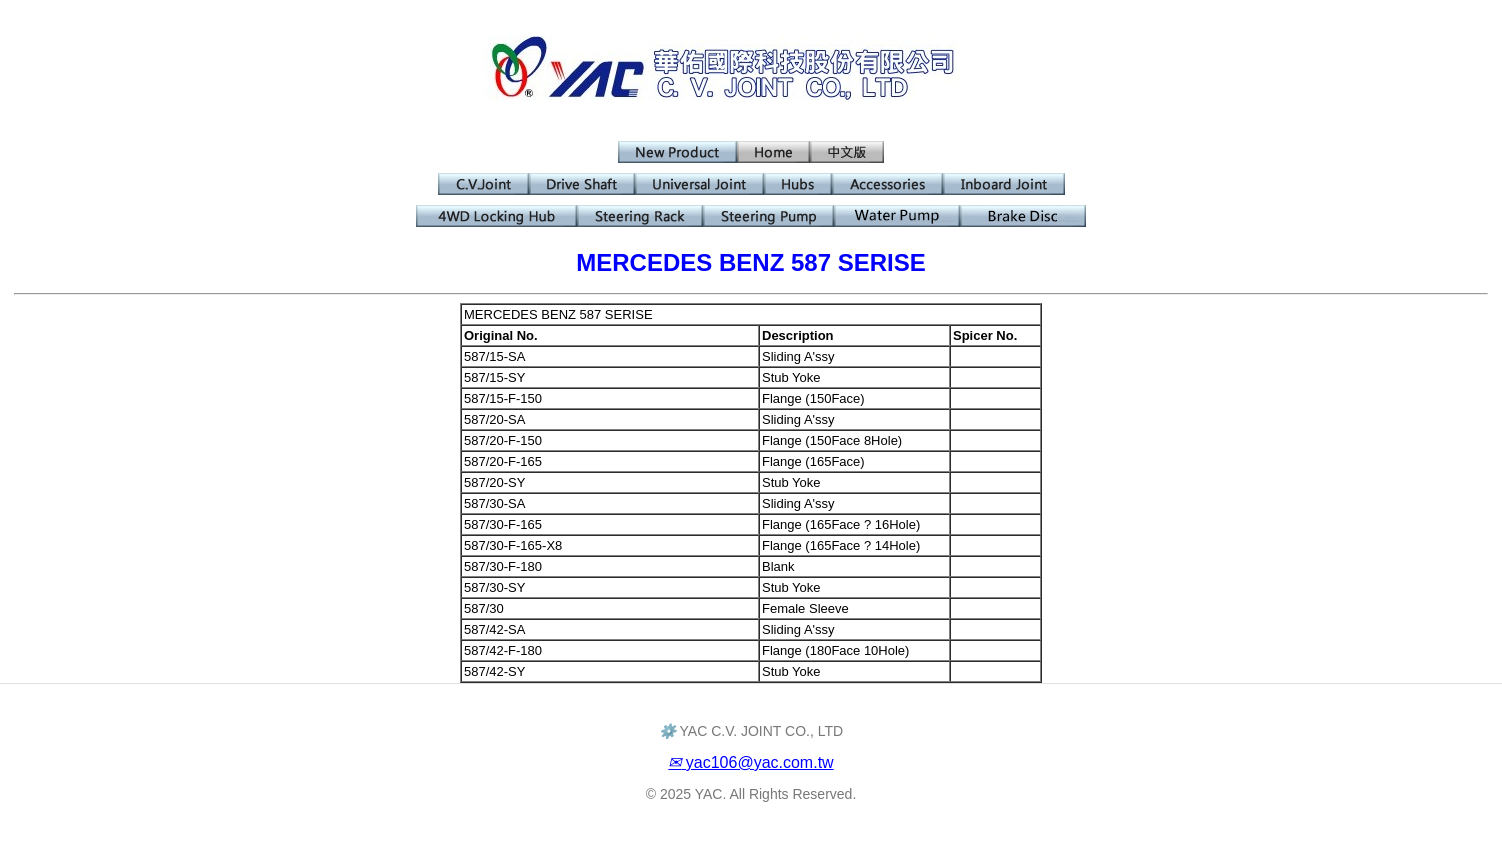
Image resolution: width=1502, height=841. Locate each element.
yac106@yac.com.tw (750, 762)
